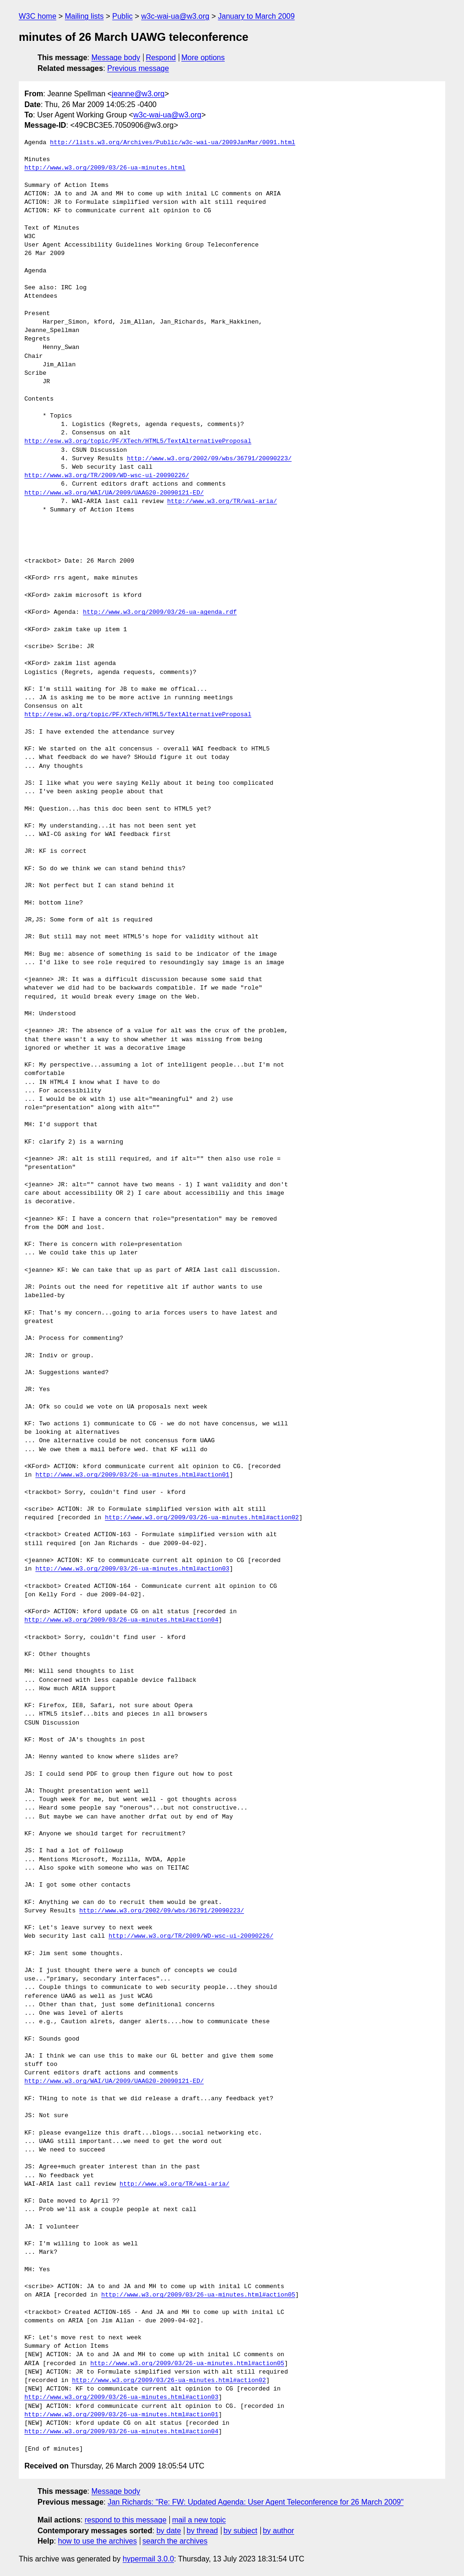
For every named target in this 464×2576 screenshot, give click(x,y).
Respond (161, 58)
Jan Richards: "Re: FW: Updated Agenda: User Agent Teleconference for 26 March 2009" (255, 2502)
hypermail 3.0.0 (148, 2559)
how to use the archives (97, 2541)
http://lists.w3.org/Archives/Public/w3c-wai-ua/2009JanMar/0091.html (173, 143)
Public (122, 16)
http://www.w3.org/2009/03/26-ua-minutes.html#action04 (121, 1620)
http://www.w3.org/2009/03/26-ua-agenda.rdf (160, 612)
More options (203, 58)
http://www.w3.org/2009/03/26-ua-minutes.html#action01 (132, 1475)
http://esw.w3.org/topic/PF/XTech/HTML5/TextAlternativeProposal (137, 441)
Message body (115, 58)
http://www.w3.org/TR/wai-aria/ (222, 501)
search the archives (175, 2541)
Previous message (138, 68)
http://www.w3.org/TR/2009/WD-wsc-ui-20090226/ (106, 476)
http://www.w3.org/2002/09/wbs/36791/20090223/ (209, 459)
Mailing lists (84, 16)
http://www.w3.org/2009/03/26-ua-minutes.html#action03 (132, 1569)
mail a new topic (199, 2520)
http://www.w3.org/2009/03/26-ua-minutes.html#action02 (202, 1518)
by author (278, 2531)
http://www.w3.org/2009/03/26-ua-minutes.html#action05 (198, 2295)
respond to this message (125, 2520)
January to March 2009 (256, 16)
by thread (202, 2531)
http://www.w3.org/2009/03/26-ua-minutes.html (104, 168)
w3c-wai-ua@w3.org (175, 16)
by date (168, 2531)
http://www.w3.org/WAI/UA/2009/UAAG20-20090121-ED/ (114, 493)
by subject (240, 2531)
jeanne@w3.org (138, 94)
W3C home (37, 16)
